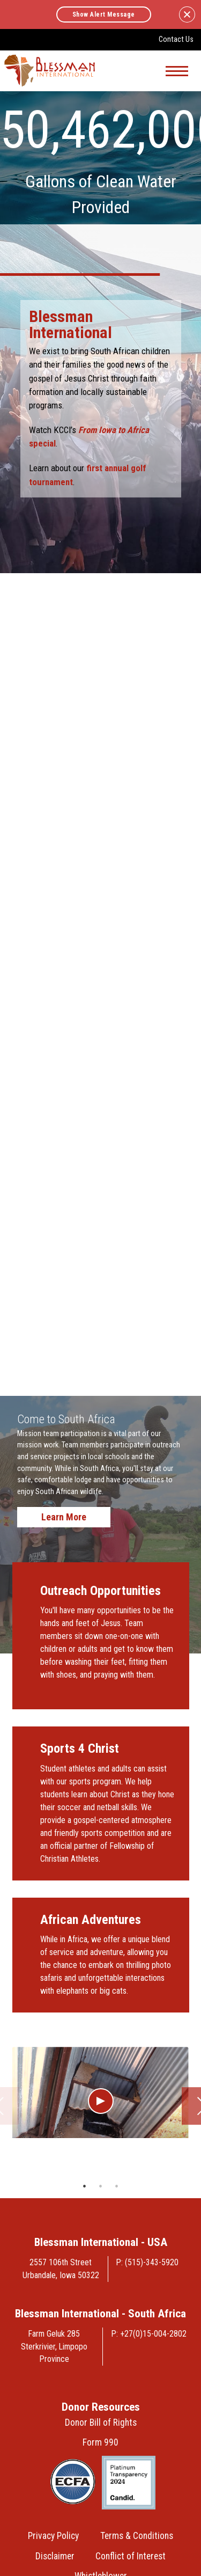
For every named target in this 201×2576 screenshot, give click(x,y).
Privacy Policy (53, 2535)
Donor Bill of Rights (101, 2422)
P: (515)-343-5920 (147, 2262)
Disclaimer (55, 2556)
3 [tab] (116, 2186)
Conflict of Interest (130, 2556)
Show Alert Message (103, 14)
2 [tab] (100, 2186)
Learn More (63, 1517)
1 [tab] (84, 2186)
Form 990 (100, 2442)
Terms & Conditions (136, 2535)
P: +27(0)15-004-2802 (149, 2334)
